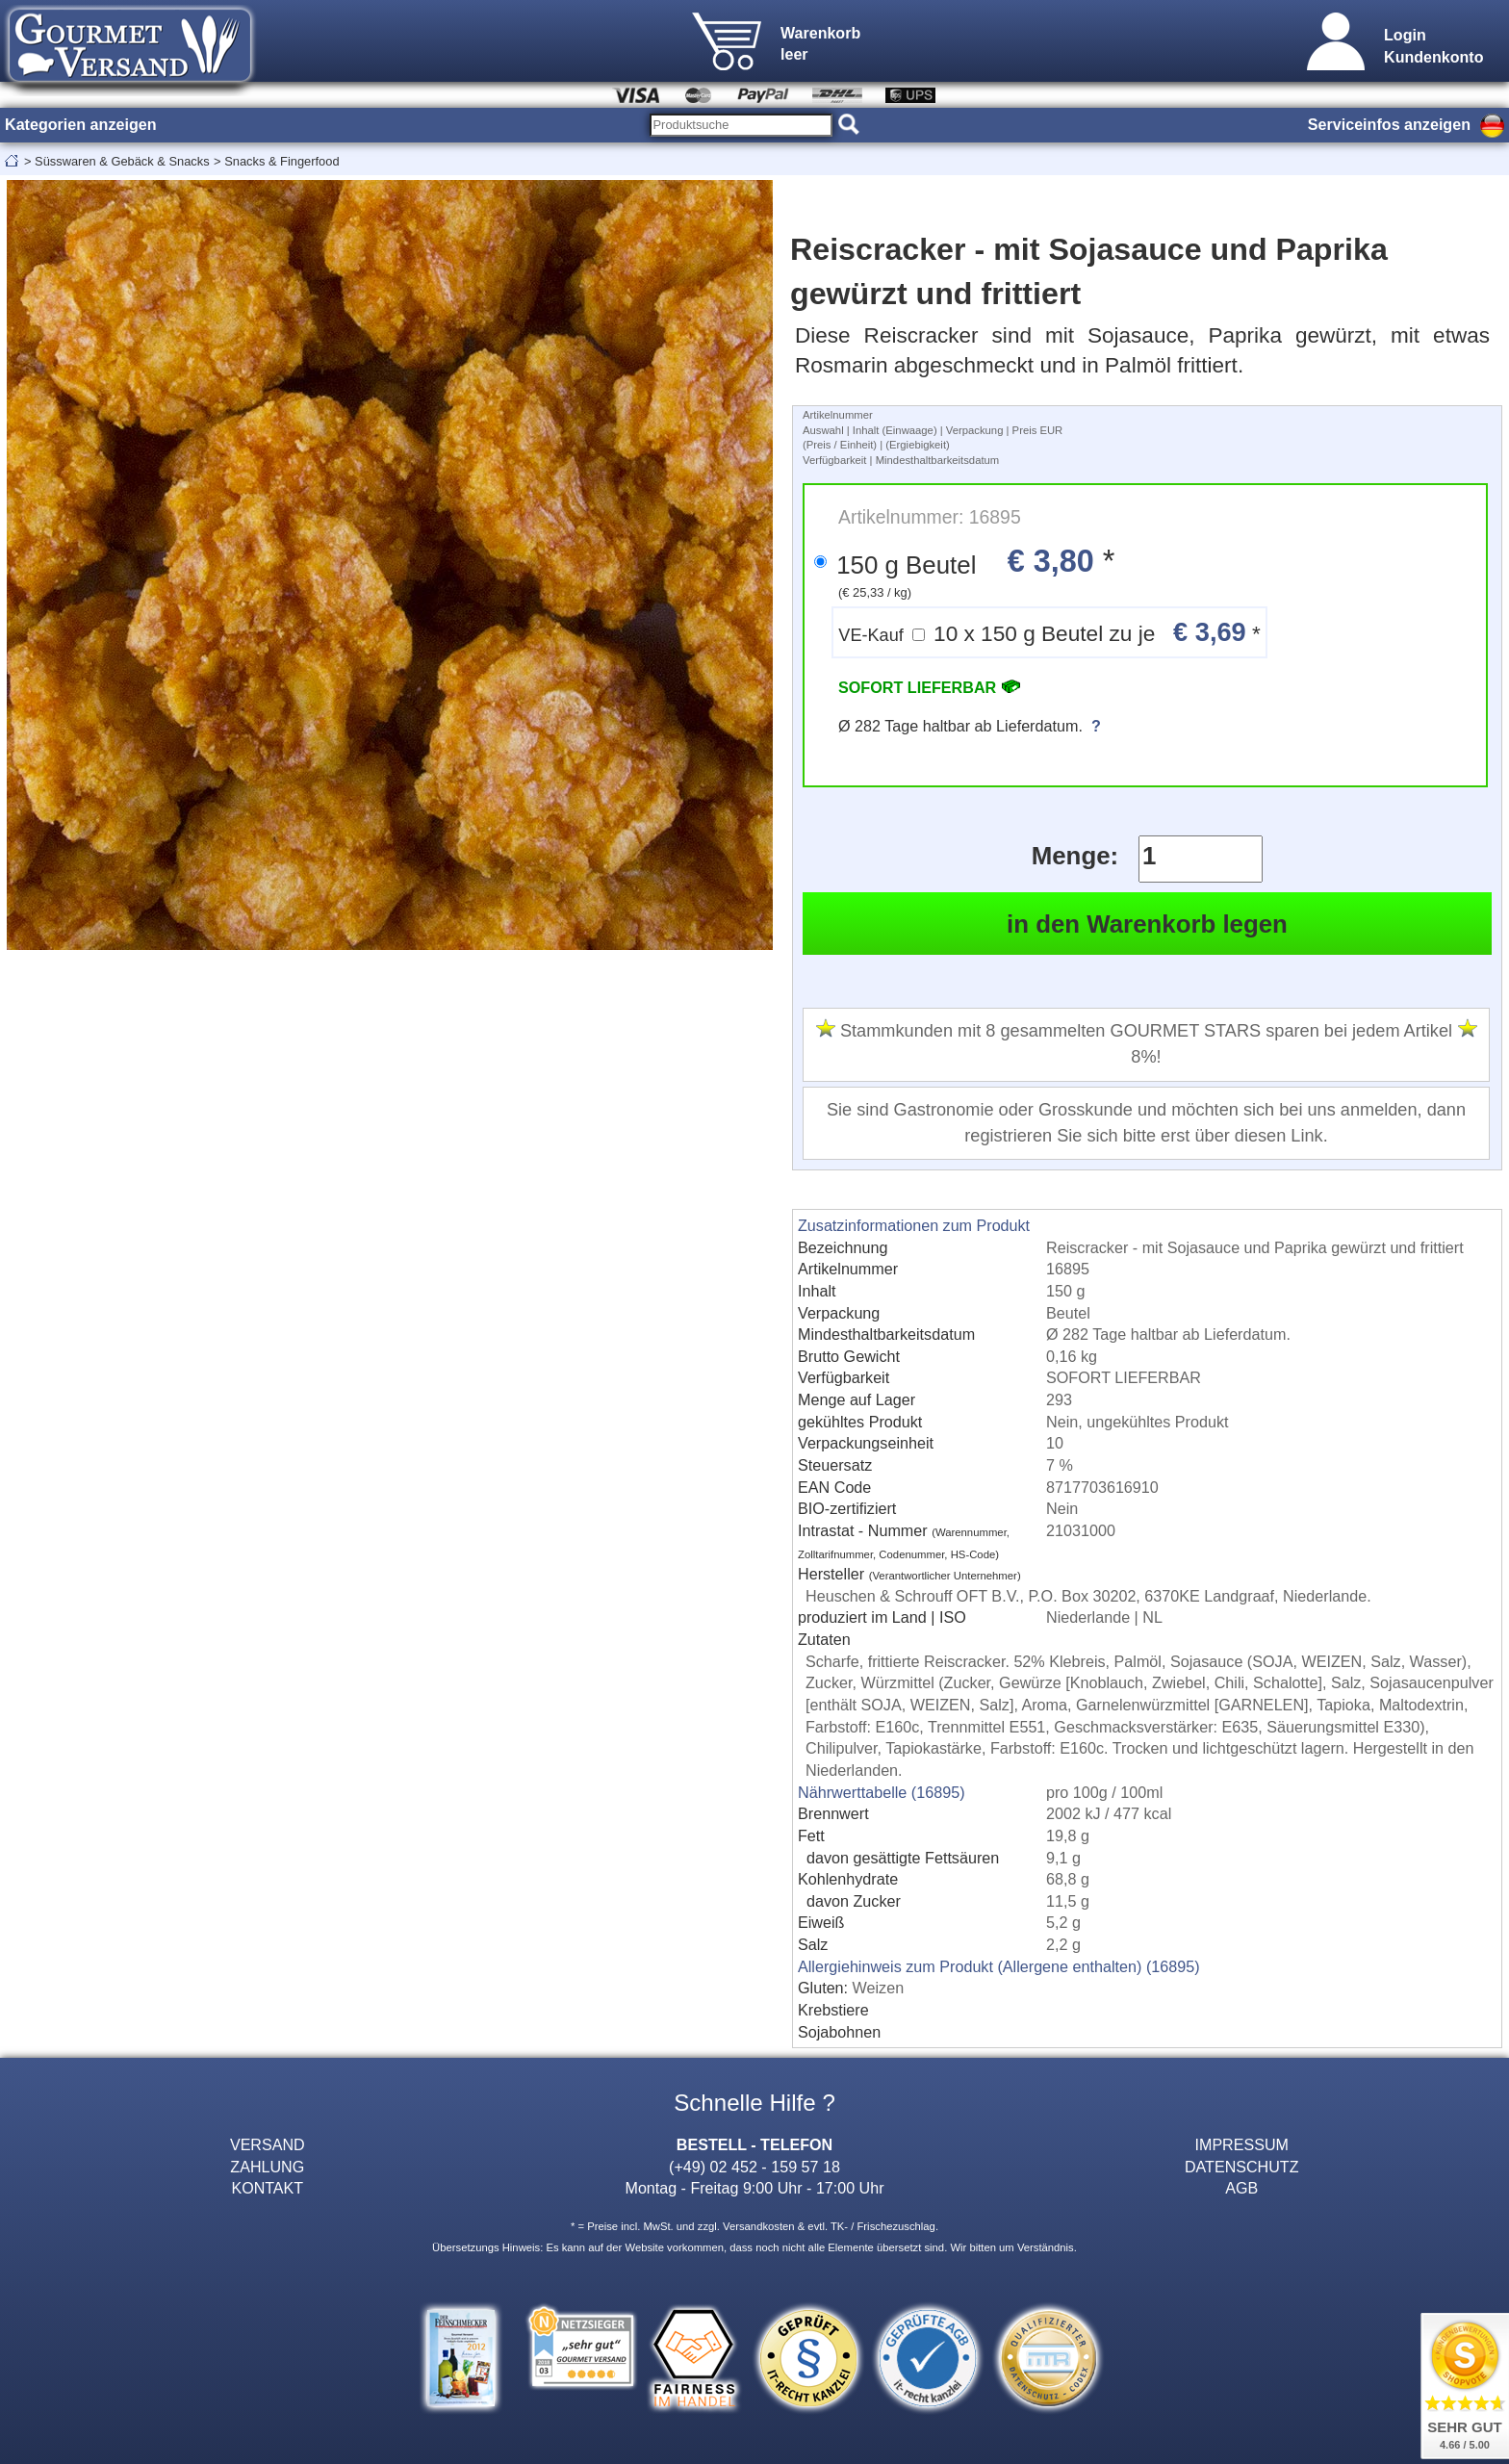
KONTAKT (267, 2187)
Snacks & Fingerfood (281, 161)
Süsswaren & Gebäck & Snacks (122, 161)
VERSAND (267, 2144)
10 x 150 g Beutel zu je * (1049, 632)
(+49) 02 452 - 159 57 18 (754, 2166)
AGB (1241, 2187)
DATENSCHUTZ (1242, 2166)
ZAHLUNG (267, 2166)
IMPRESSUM (1242, 2144)
